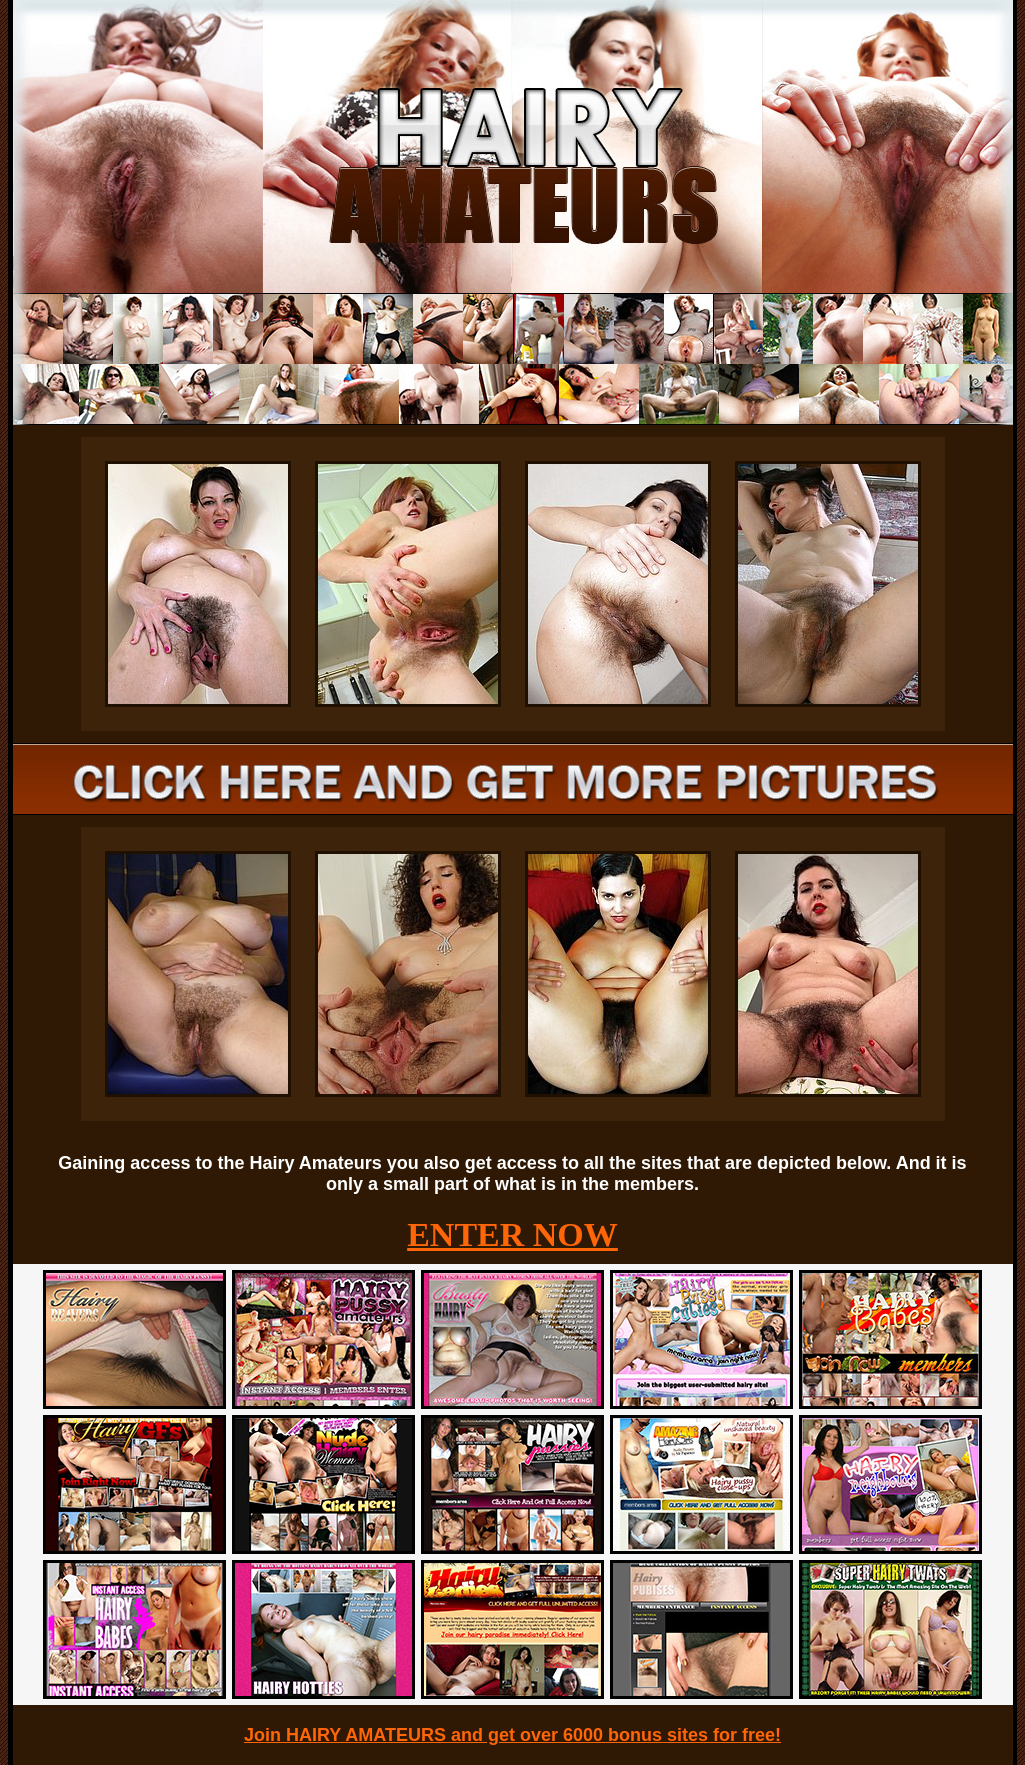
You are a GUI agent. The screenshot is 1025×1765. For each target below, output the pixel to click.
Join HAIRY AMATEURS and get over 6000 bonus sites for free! (512, 1735)
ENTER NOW (512, 1234)
